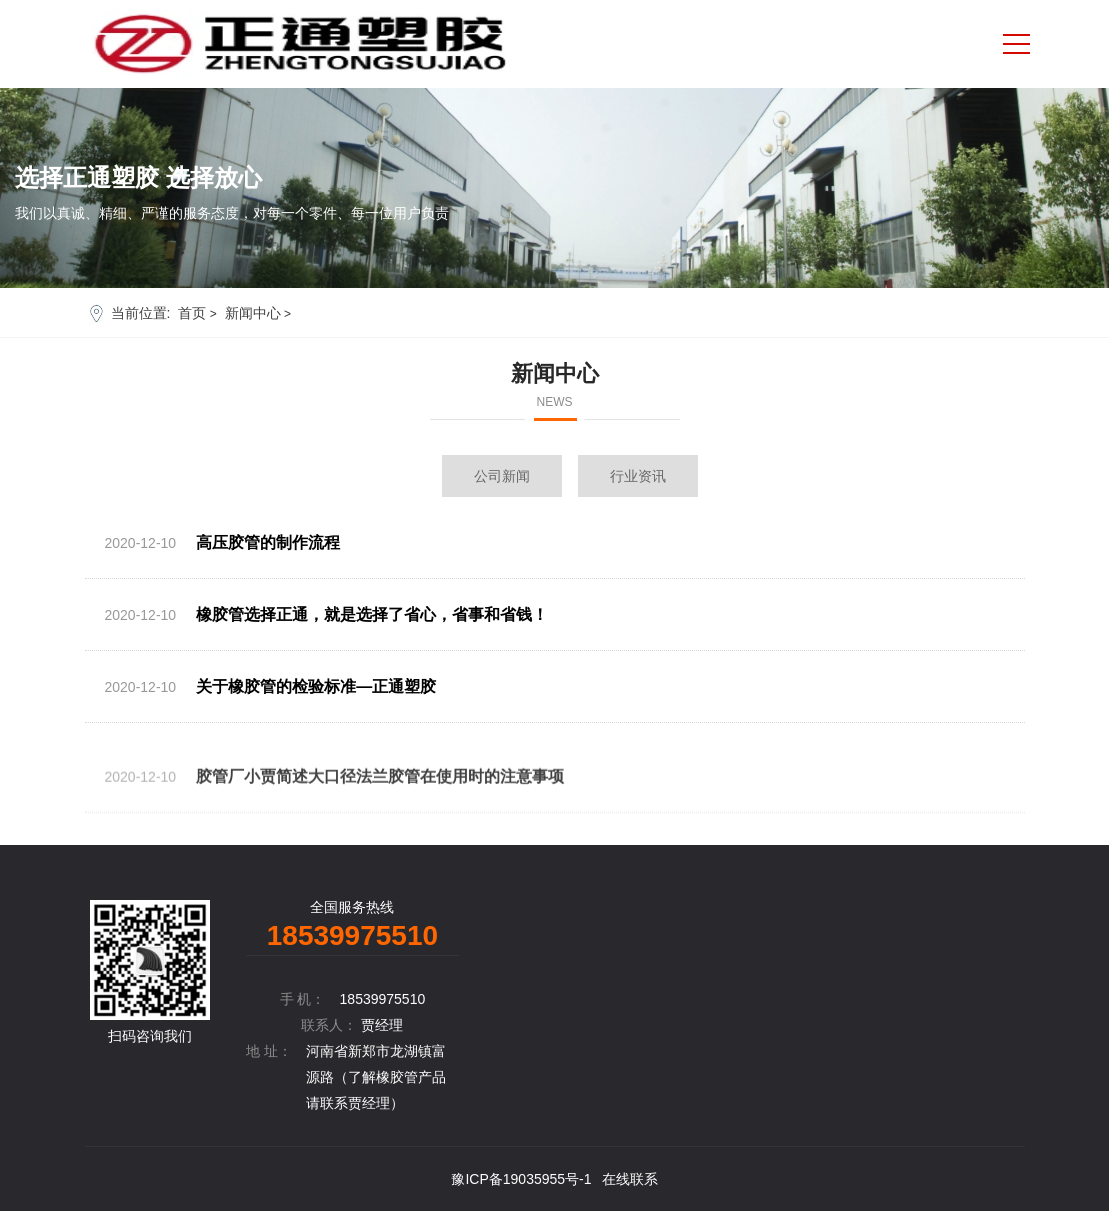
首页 (192, 313)
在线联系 (630, 1179)
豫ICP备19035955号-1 (521, 1179)
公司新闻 (502, 476)
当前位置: (141, 313)
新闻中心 (253, 313)
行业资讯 (638, 476)
